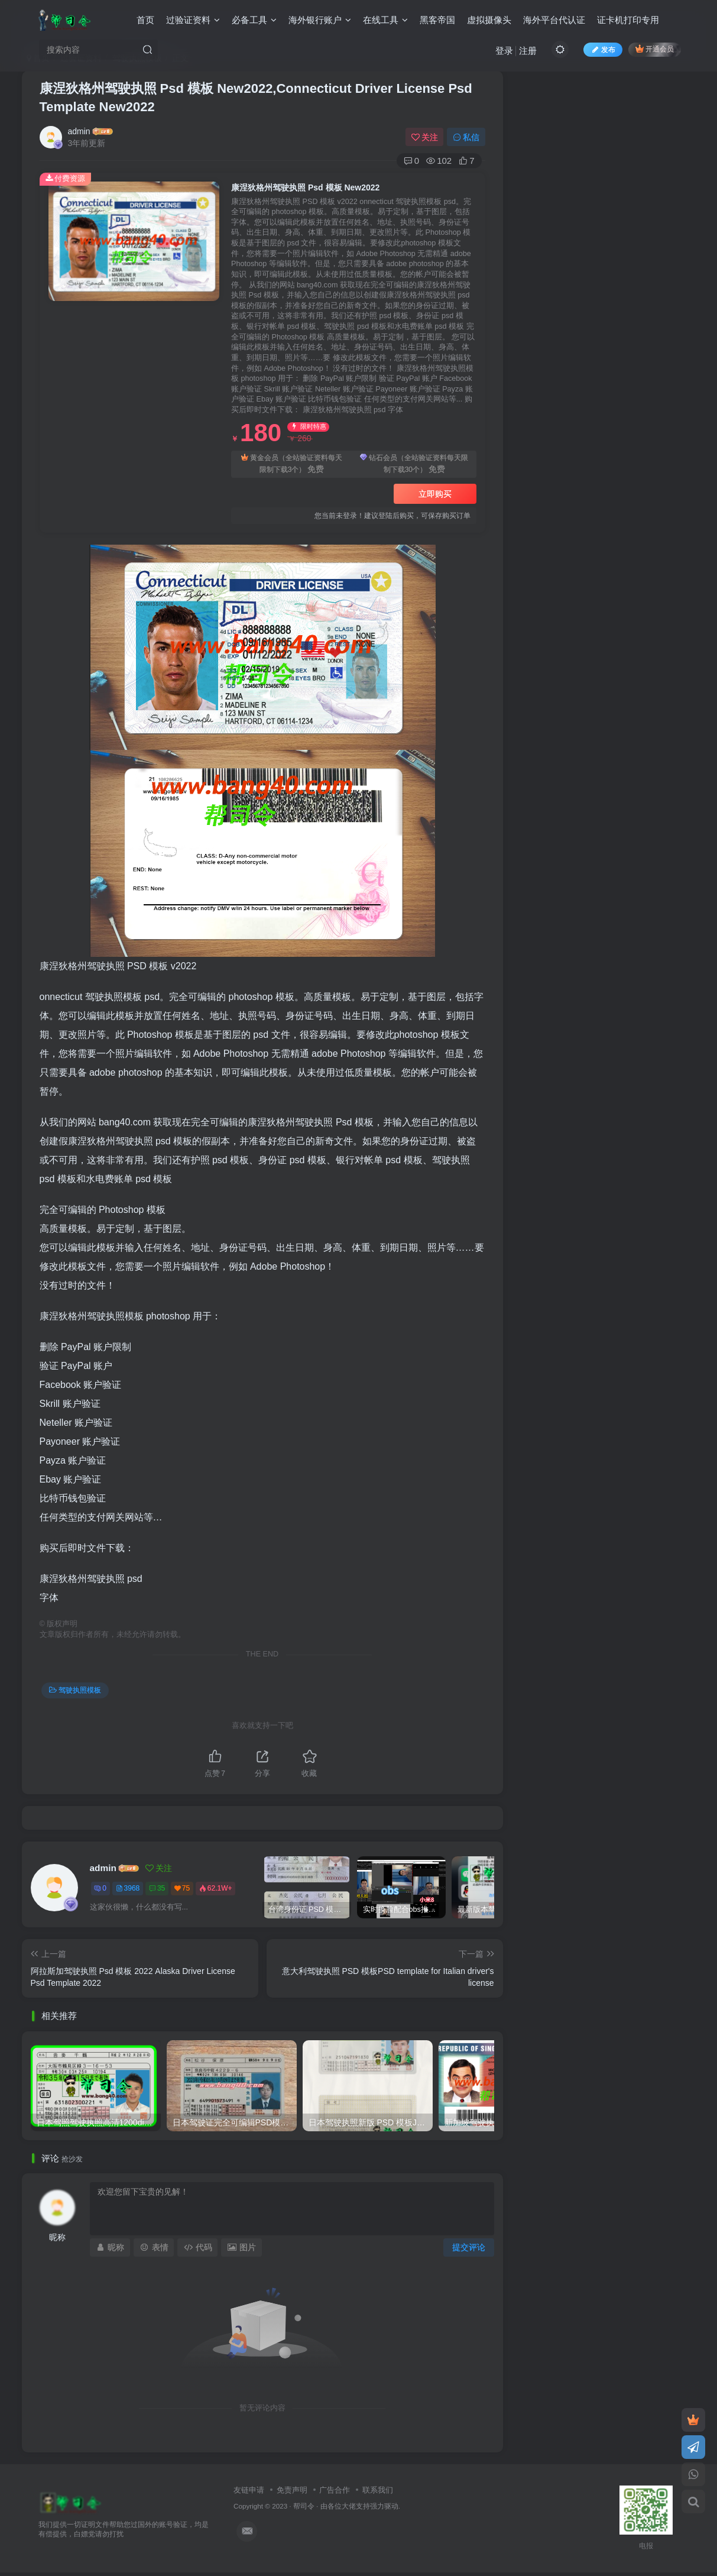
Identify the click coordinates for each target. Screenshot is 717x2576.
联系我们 (377, 2490)
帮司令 (303, 2506)
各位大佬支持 (348, 2506)
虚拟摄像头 (489, 20)
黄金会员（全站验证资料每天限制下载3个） (291, 464)
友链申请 (248, 2490)
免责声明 (292, 2490)
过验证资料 (193, 20)
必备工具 (254, 20)
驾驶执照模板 (75, 1690)
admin (79, 131)
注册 (528, 51)
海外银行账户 (319, 20)
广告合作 (334, 2490)
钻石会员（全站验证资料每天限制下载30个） (414, 464)
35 (157, 1888)
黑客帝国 (437, 20)
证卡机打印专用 (628, 20)
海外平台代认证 (554, 20)
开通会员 (654, 48)
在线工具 (385, 20)
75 (182, 1888)
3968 (128, 1888)
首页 (145, 20)
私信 (466, 137)
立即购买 (435, 494)
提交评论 (468, 2247)
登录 (504, 51)
